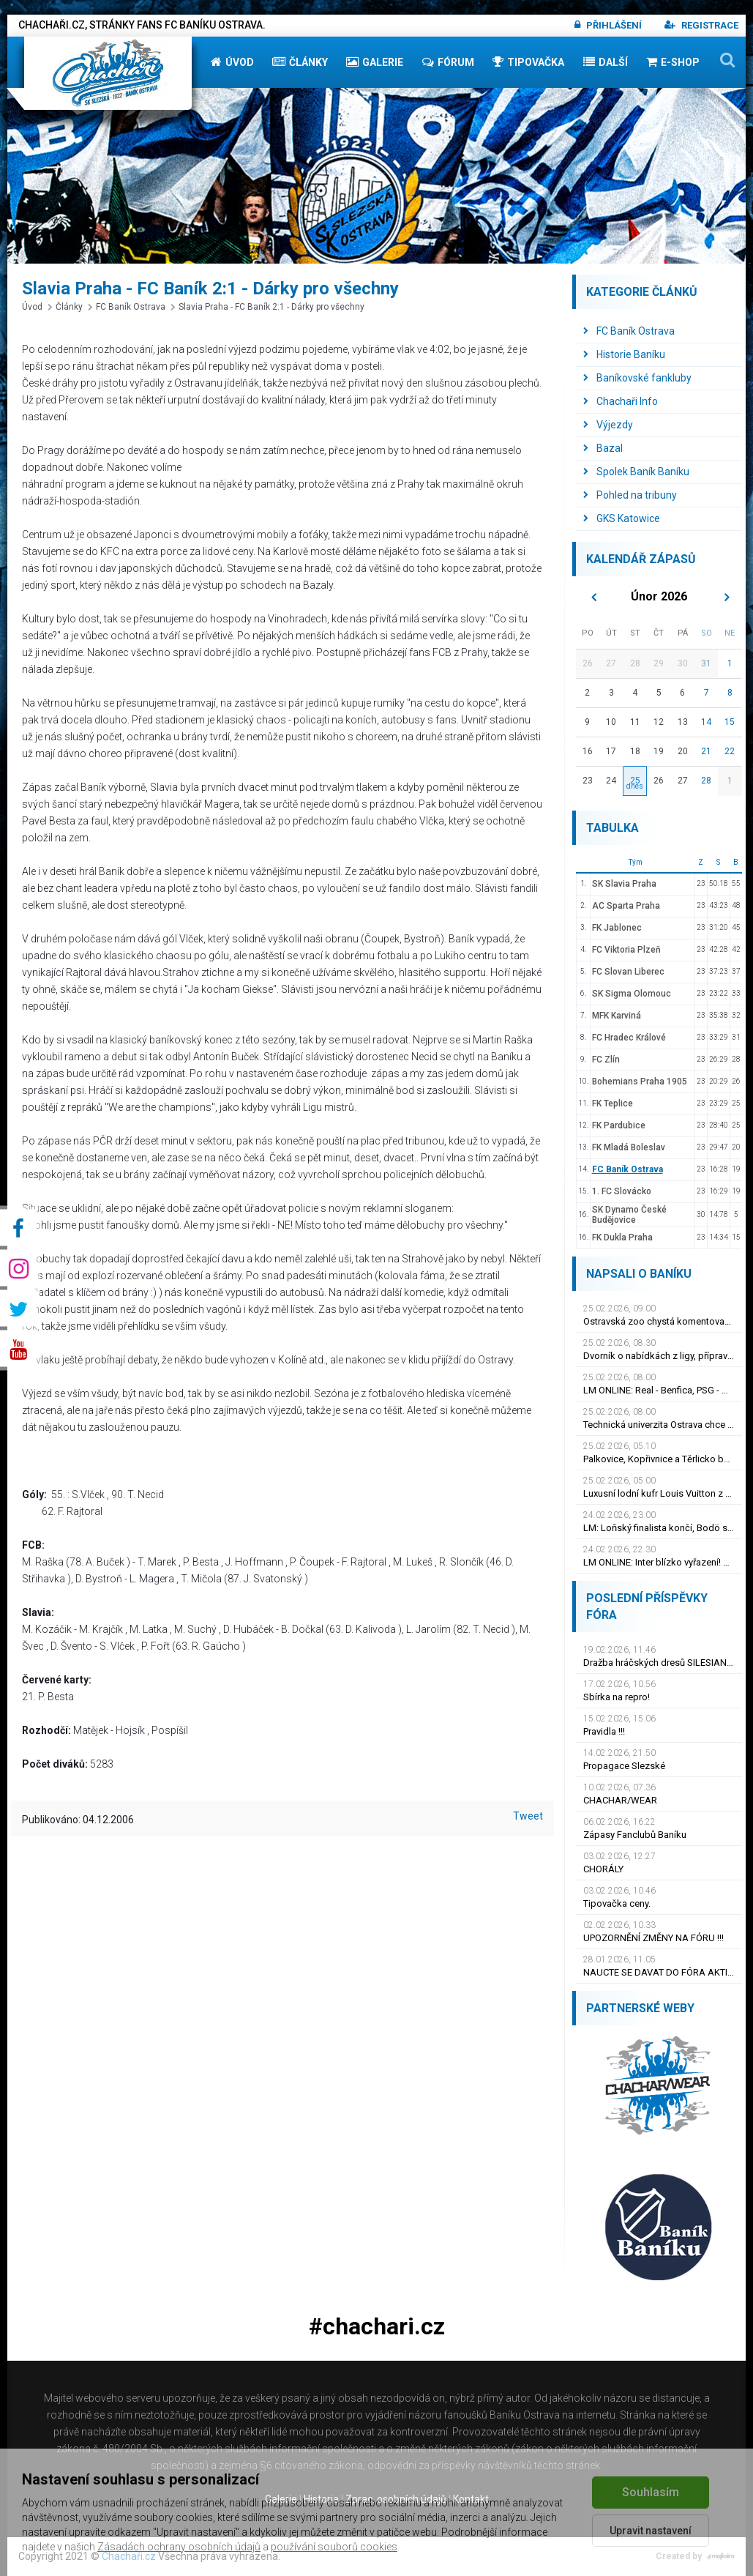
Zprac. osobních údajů (395, 2499)
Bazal (603, 448)
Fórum (448, 62)
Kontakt (471, 2499)
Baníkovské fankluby (637, 378)
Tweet (528, 1816)
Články (300, 62)
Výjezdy (608, 425)
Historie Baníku (624, 354)
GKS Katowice (621, 518)
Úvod (232, 62)
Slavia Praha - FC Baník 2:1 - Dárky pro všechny (267, 307)
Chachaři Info (620, 401)
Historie (321, 2499)
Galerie (374, 62)
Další (605, 62)
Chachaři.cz (129, 2556)
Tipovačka (528, 62)
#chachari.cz (377, 2326)
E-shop (673, 62)
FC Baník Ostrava (126, 307)
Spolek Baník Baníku (636, 471)
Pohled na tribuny (630, 495)
